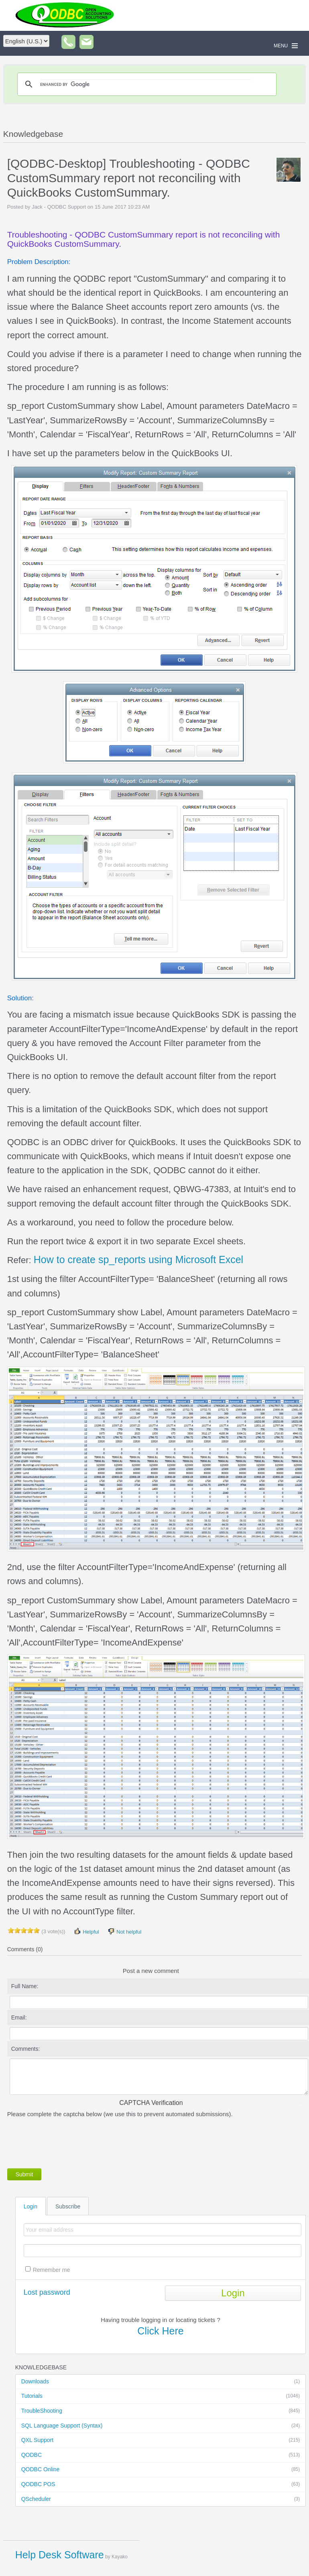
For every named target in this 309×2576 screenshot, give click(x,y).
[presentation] (68, 2141)
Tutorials (160, 2396)
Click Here (160, 2330)
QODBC (160, 2455)
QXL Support (160, 2440)
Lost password (47, 2292)
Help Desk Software (59, 2554)
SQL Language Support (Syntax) (160, 2426)
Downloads (160, 2382)
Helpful (86, 1931)
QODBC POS (160, 2485)
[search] (145, 84)
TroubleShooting (160, 2411)
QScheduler (160, 2499)
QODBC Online (160, 2470)
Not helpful (124, 1931)
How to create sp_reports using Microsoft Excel (138, 1259)
